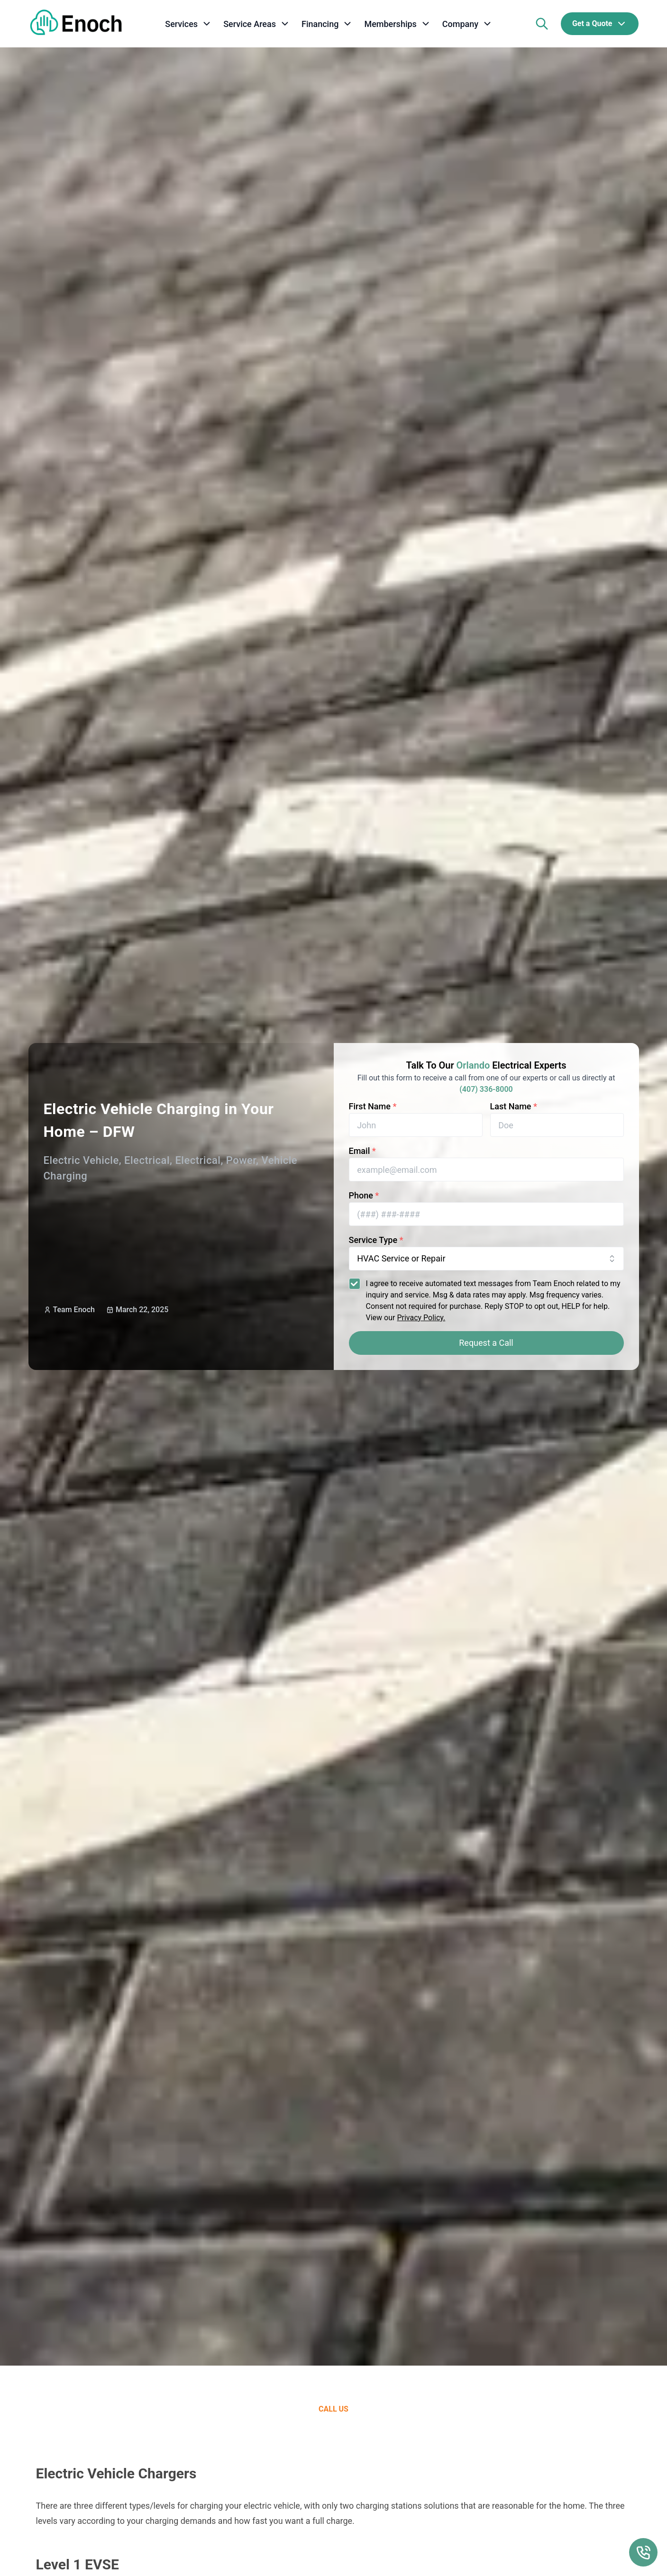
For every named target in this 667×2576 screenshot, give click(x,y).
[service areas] (257, 24)
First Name (373, 1106)
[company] (467, 24)
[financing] (327, 24)
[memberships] (397, 24)
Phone (364, 1195)
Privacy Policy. (421, 1317)
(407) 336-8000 (485, 1089)
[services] (188, 24)
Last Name (513, 1106)
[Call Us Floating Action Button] (643, 2552)
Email (362, 1151)
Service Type (376, 1240)
